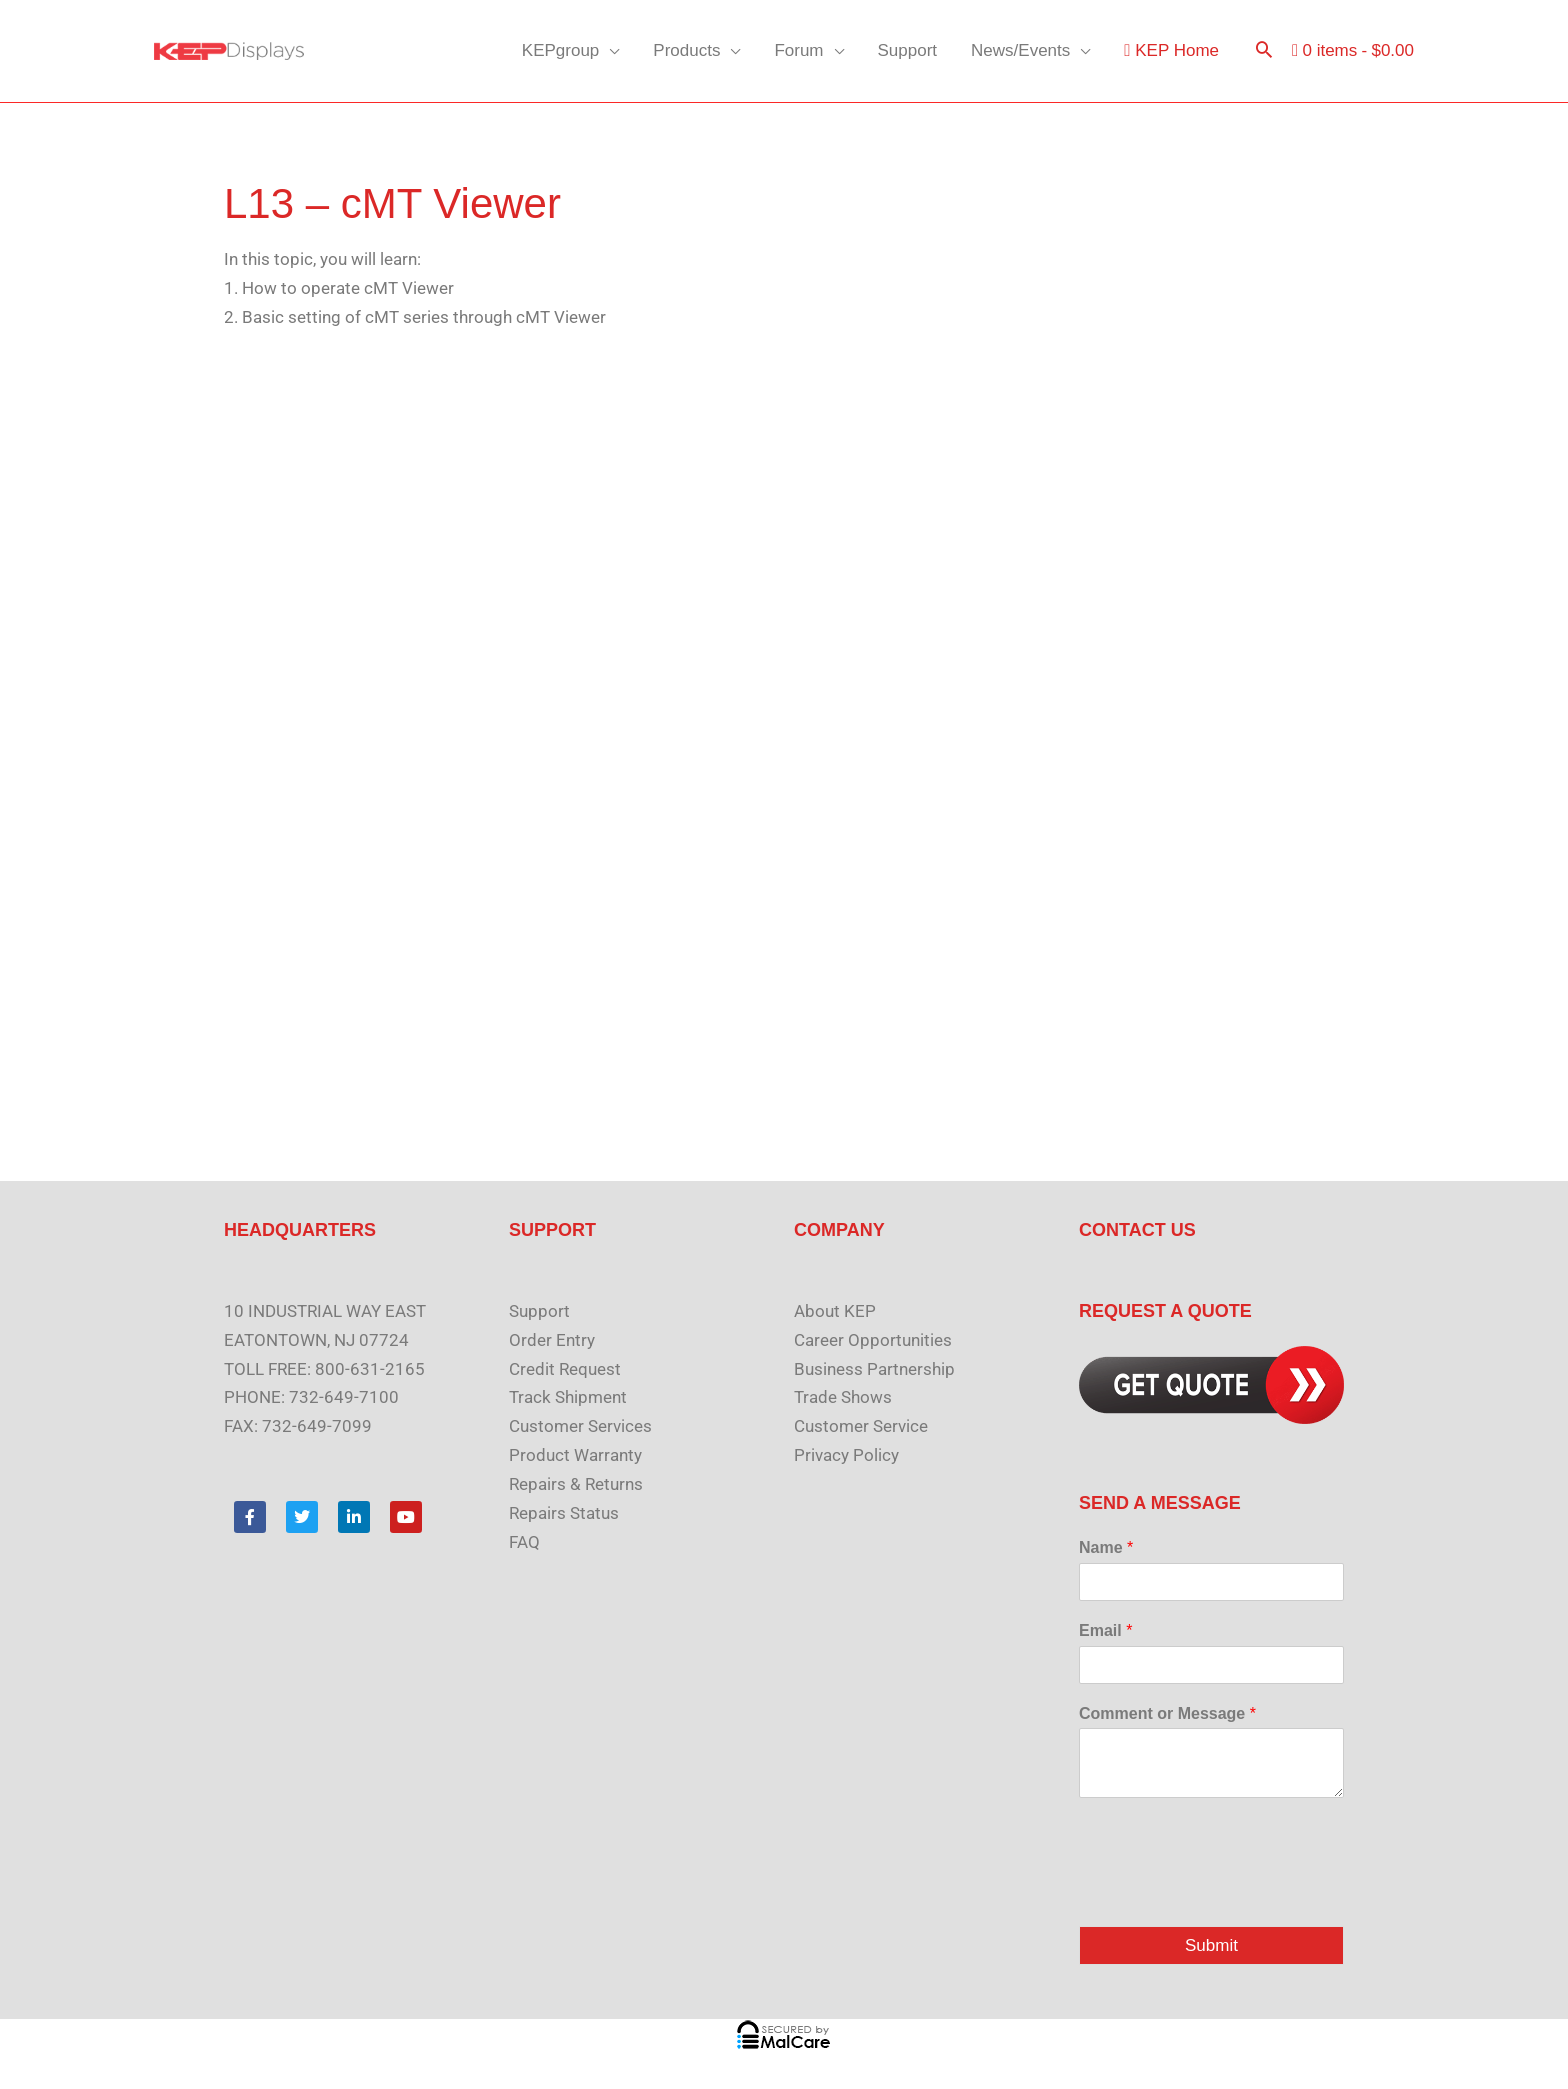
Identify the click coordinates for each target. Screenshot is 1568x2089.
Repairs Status (564, 1513)
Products (686, 50)
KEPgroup (561, 50)
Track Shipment (568, 1397)
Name (1106, 1547)
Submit (1211, 1945)
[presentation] (1231, 1893)
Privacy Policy (846, 1455)
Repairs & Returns (576, 1484)
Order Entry (552, 1340)
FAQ (524, 1542)
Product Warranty (575, 1455)
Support (908, 50)
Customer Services (580, 1426)
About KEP (835, 1311)
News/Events (1020, 50)
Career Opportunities (873, 1340)
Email (1105, 1630)
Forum (798, 50)
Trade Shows (843, 1397)
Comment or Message (1167, 1713)
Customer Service (861, 1426)
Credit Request (565, 1369)
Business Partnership (874, 1369)
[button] (1264, 51)
